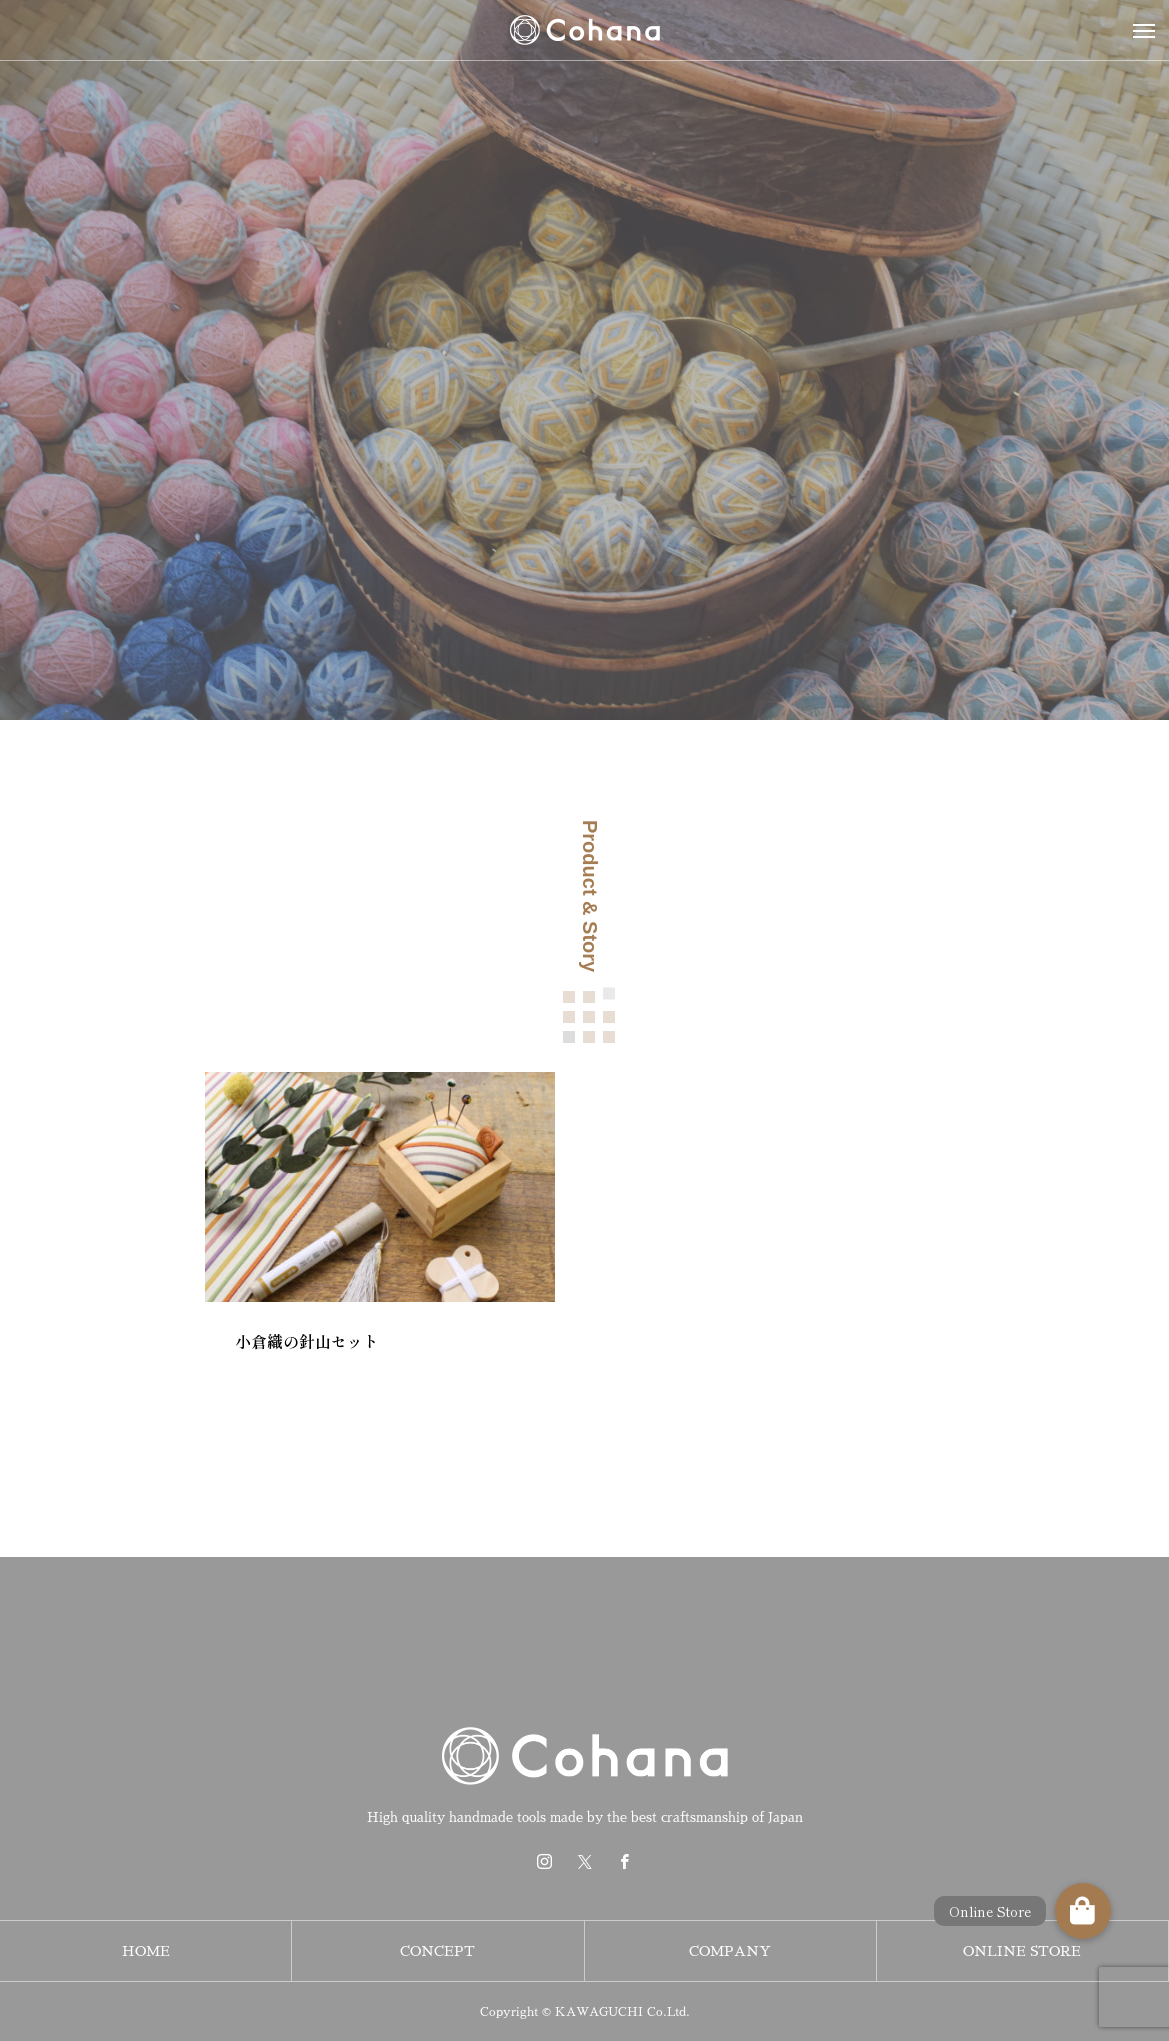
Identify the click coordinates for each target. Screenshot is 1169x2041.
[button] (1083, 1911)
